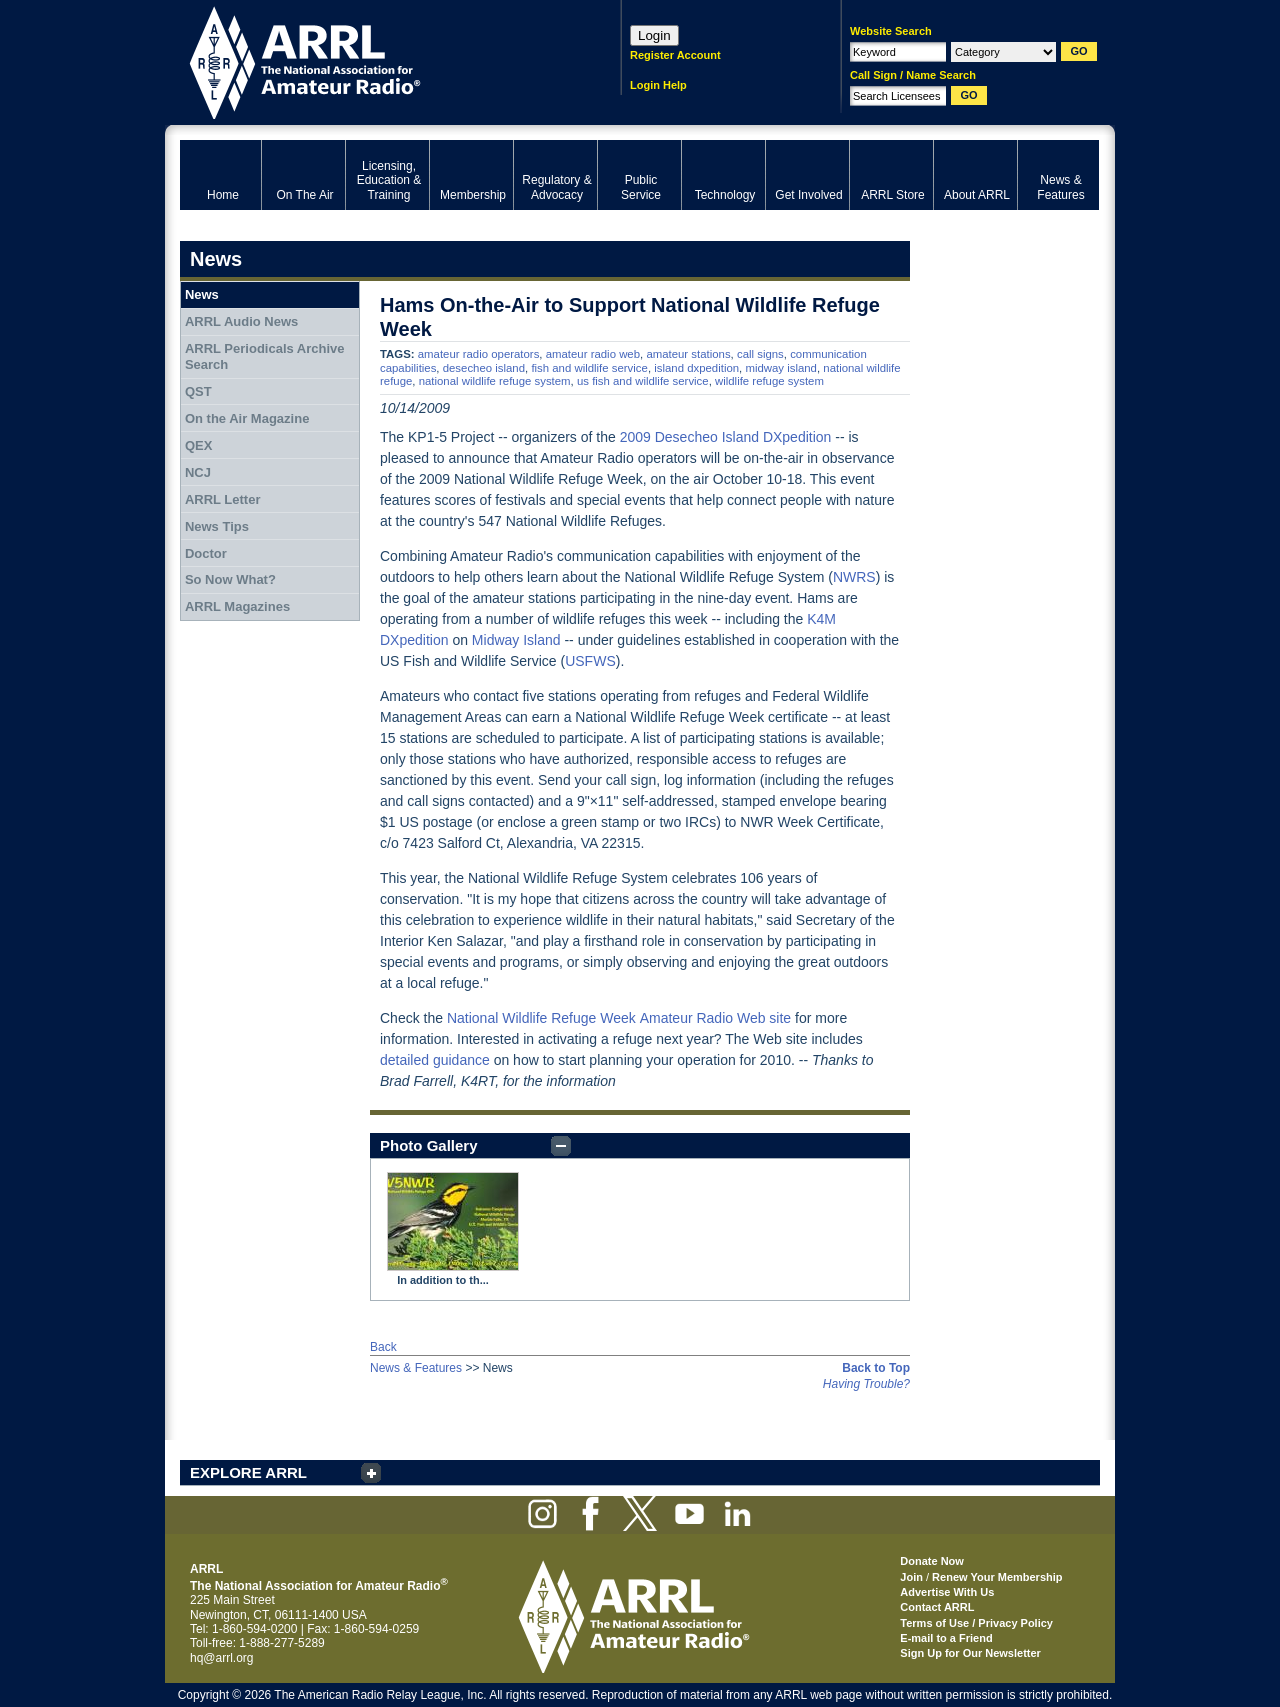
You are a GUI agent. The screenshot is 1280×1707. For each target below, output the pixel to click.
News (202, 294)
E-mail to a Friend (946, 1638)
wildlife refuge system (769, 381)
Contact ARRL (937, 1607)
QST (198, 391)
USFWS (590, 661)
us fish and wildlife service (643, 381)
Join (911, 1577)
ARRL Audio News (241, 321)
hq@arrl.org (222, 1658)
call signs (760, 354)
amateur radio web (593, 354)
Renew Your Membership (997, 1577)
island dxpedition (696, 368)
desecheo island (484, 368)
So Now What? (230, 579)
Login (654, 35)
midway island (781, 368)
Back (383, 1347)
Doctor (206, 553)
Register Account (675, 55)
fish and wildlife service (589, 368)
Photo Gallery (429, 1145)
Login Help (658, 85)
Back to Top (876, 1368)
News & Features (416, 1368)
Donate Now (932, 1561)
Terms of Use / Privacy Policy (976, 1623)
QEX (198, 445)
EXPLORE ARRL (248, 1472)
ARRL (374, 60)
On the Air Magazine (247, 418)
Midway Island (516, 640)
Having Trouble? (866, 1384)
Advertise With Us (947, 1592)
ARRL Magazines (237, 606)
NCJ (198, 472)
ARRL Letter (223, 499)
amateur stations (688, 354)
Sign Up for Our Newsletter (970, 1653)
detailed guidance (435, 1060)
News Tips (217, 526)
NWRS (854, 577)
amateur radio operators (479, 354)
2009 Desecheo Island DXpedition (726, 437)
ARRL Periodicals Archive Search (265, 356)
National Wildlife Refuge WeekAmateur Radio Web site (619, 1018)
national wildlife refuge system (495, 381)
